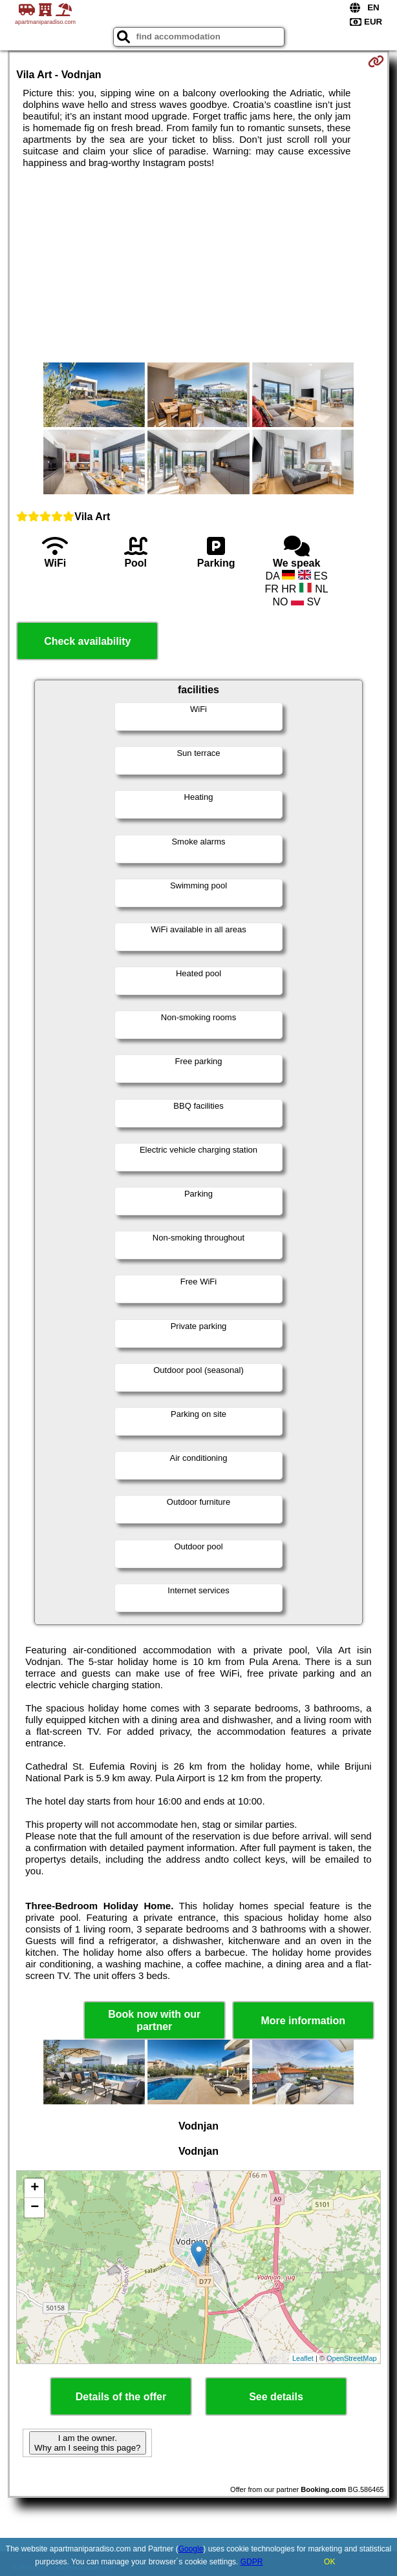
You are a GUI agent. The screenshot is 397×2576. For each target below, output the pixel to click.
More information (303, 2020)
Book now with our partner (154, 2020)
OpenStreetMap (352, 2358)
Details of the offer (121, 2396)
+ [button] (34, 2188)
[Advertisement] (199, 265)
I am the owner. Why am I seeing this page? (87, 2443)
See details (276, 2396)
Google (191, 2548)
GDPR (252, 2561)
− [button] (34, 2207)
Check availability (87, 641)
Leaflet (303, 2358)
